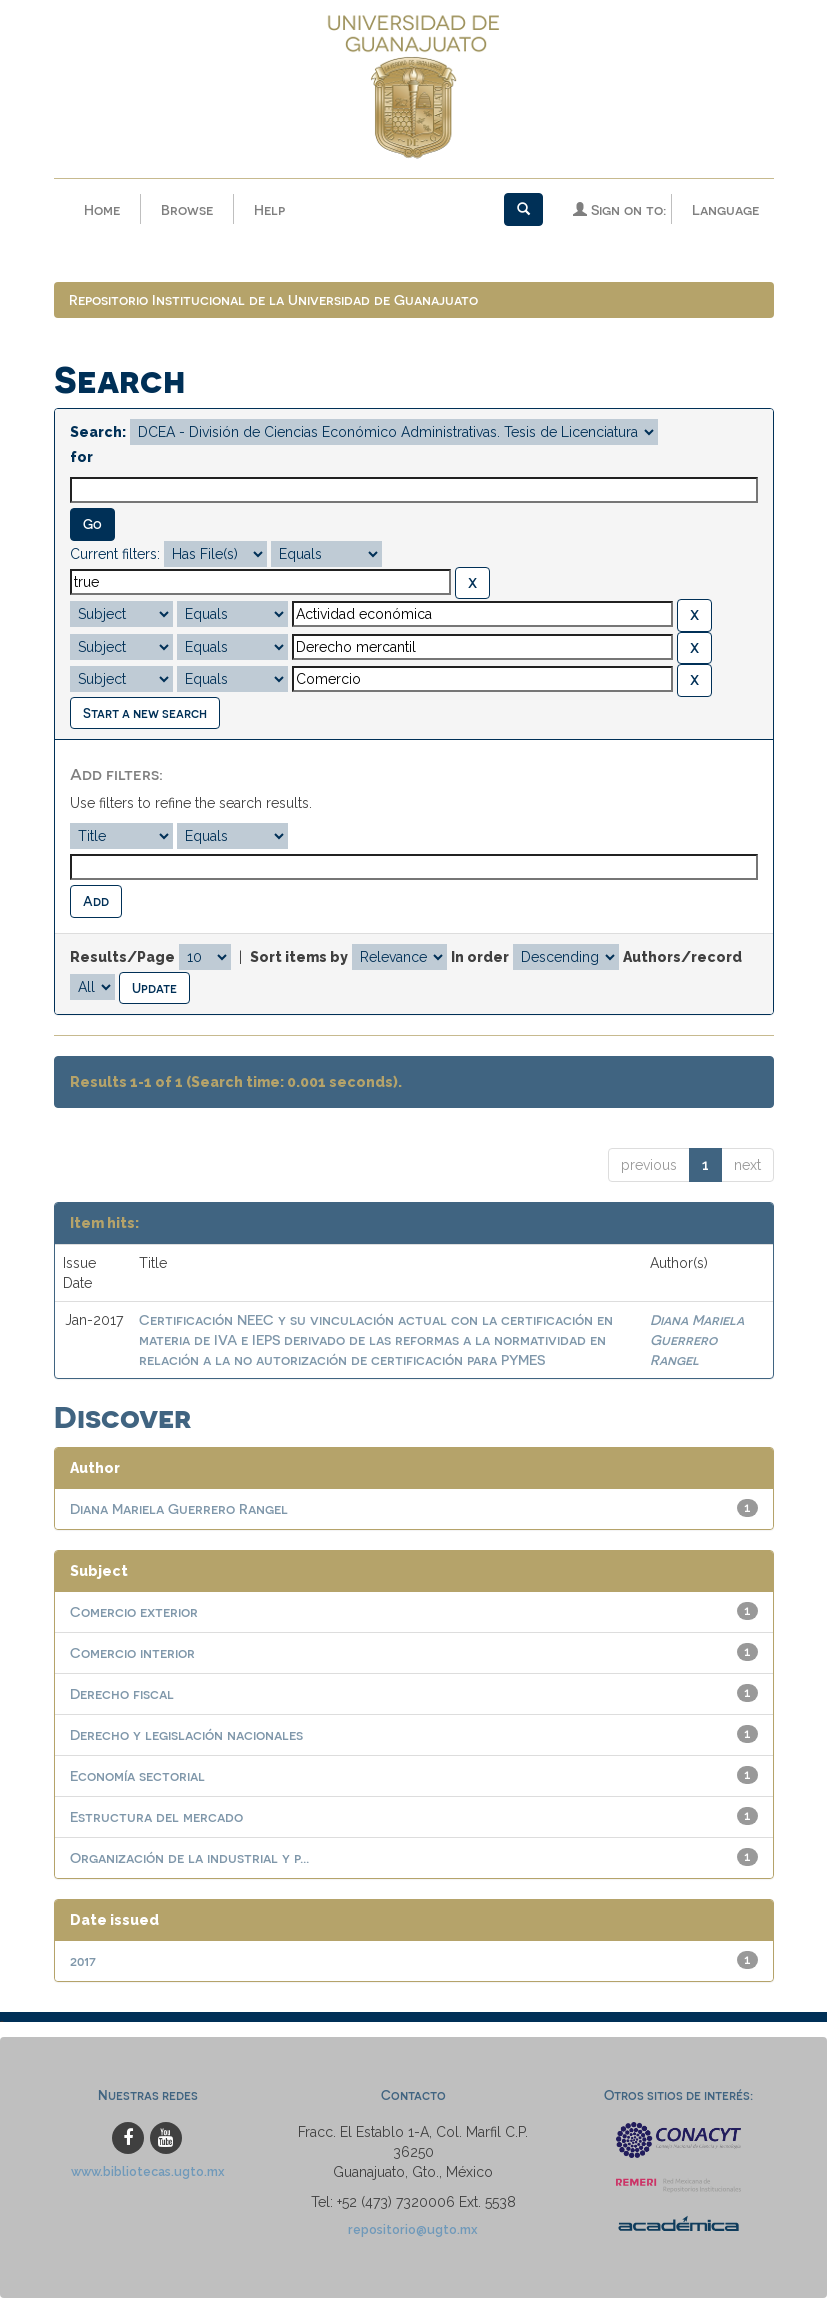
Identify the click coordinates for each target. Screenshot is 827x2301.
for (81, 460)
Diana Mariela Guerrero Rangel (697, 1342)
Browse (187, 209)
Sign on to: (619, 209)
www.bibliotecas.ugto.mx (148, 2174)
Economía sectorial (137, 1778)
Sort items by (299, 960)
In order (480, 960)
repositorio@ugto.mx (413, 2232)
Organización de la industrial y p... (189, 1860)
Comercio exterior (134, 1614)
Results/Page (122, 960)
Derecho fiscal (122, 1696)
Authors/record (682, 960)
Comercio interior (132, 1655)
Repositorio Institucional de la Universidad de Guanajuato (273, 302)
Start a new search (145, 715)
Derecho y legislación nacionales (186, 1737)
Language (725, 209)
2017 (83, 1963)
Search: (98, 435)
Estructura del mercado (156, 1819)
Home (102, 209)
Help (269, 209)
